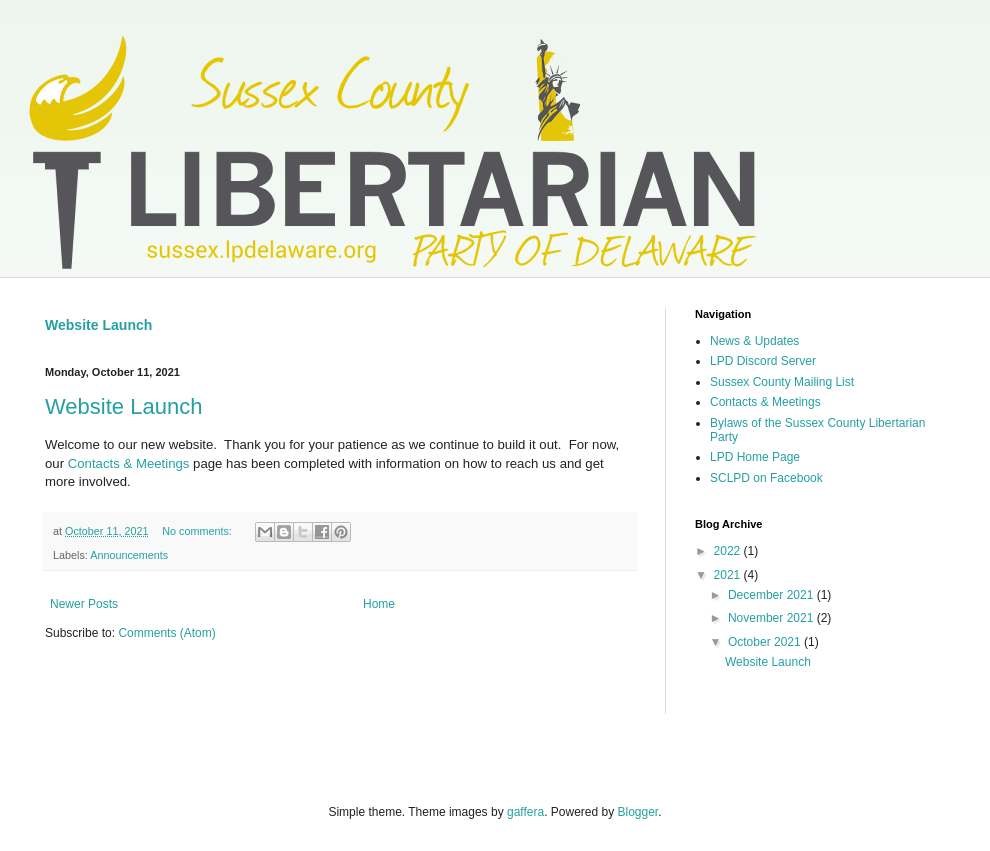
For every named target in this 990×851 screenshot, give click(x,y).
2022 (729, 551)
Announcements (129, 555)
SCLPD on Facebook (766, 478)
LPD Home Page (755, 457)
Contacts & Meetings (129, 463)
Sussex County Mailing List (782, 382)
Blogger (638, 812)
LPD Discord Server (763, 361)
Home (379, 604)
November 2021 (772, 618)
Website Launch (98, 325)
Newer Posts (84, 604)
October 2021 (766, 642)
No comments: (198, 531)
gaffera (525, 812)
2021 (729, 575)
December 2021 (772, 595)
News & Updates (754, 341)
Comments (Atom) (166, 633)
